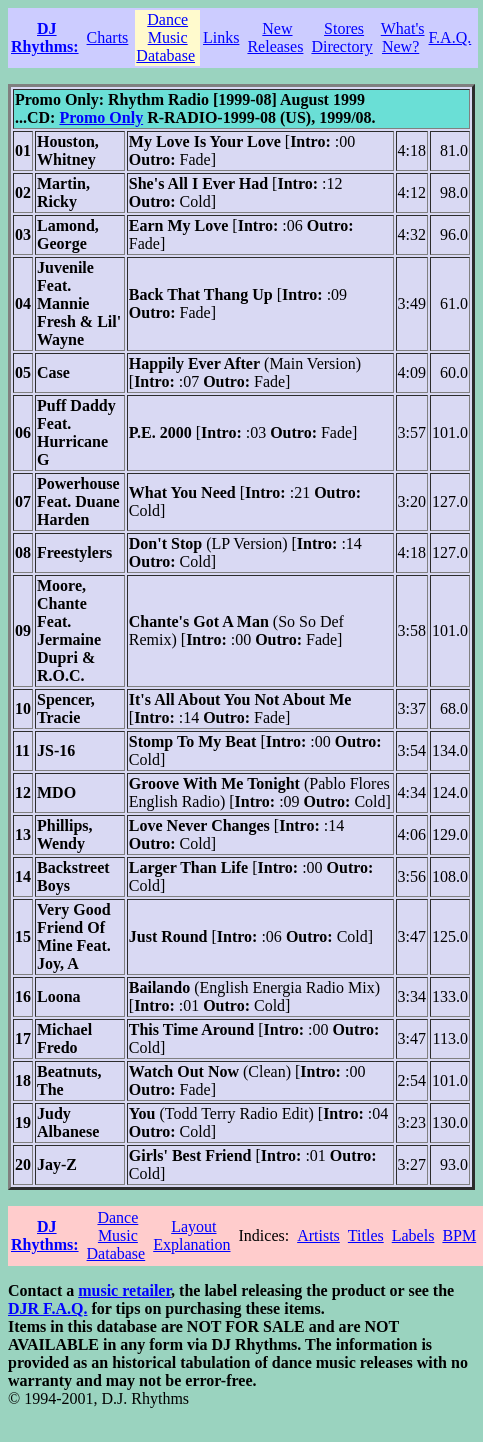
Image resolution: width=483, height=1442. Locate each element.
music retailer (124, 1290)
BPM (459, 1235)
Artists (318, 1235)
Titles (366, 1235)
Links (221, 37)
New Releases (275, 37)
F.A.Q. (450, 37)
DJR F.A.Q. (47, 1308)
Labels (413, 1235)
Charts (108, 37)
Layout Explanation (191, 1235)
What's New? (403, 37)
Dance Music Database (165, 37)
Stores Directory (341, 37)
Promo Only (101, 117)
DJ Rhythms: (45, 37)
